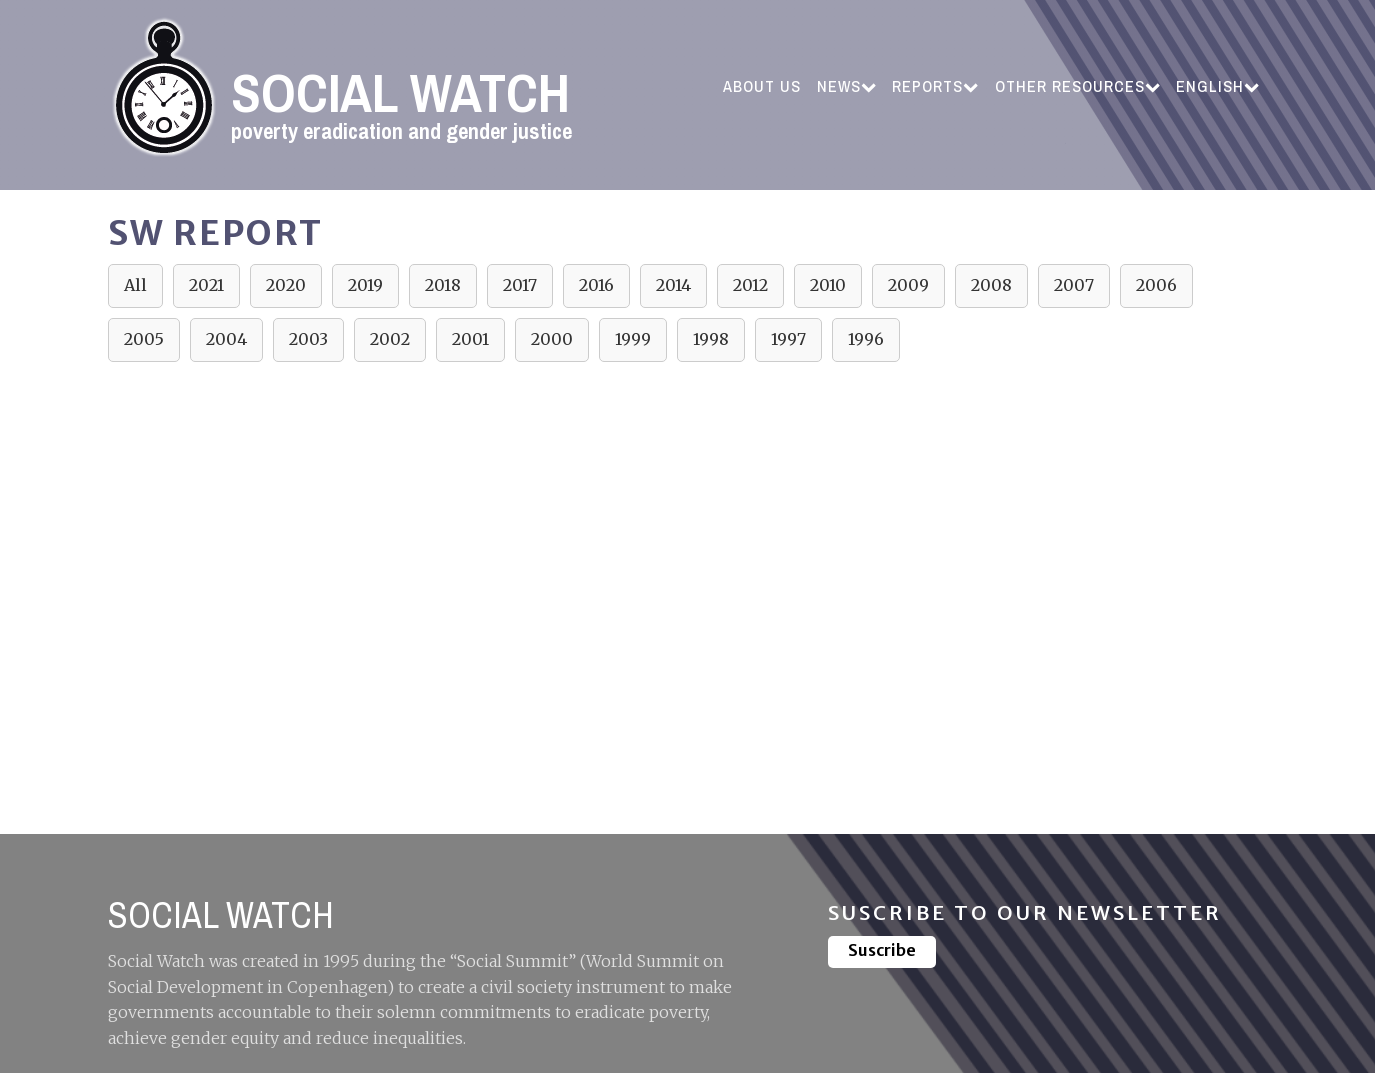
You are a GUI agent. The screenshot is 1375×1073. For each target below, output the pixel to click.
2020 (286, 285)
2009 (908, 285)
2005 (144, 339)
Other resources (1077, 86)
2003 (308, 339)
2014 (673, 285)
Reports (935, 86)
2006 (1156, 285)
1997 (788, 339)
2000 (552, 339)
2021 (206, 285)
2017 (520, 285)
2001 (470, 339)
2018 (443, 285)
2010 (828, 285)
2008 (991, 285)
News (846, 86)
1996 (866, 339)
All (135, 285)
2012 (750, 285)
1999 (633, 339)
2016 (596, 285)
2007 (1074, 285)
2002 (390, 339)
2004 (226, 339)
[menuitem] (1217, 87)
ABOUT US (762, 86)
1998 (711, 339)
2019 (365, 285)
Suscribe (882, 950)
